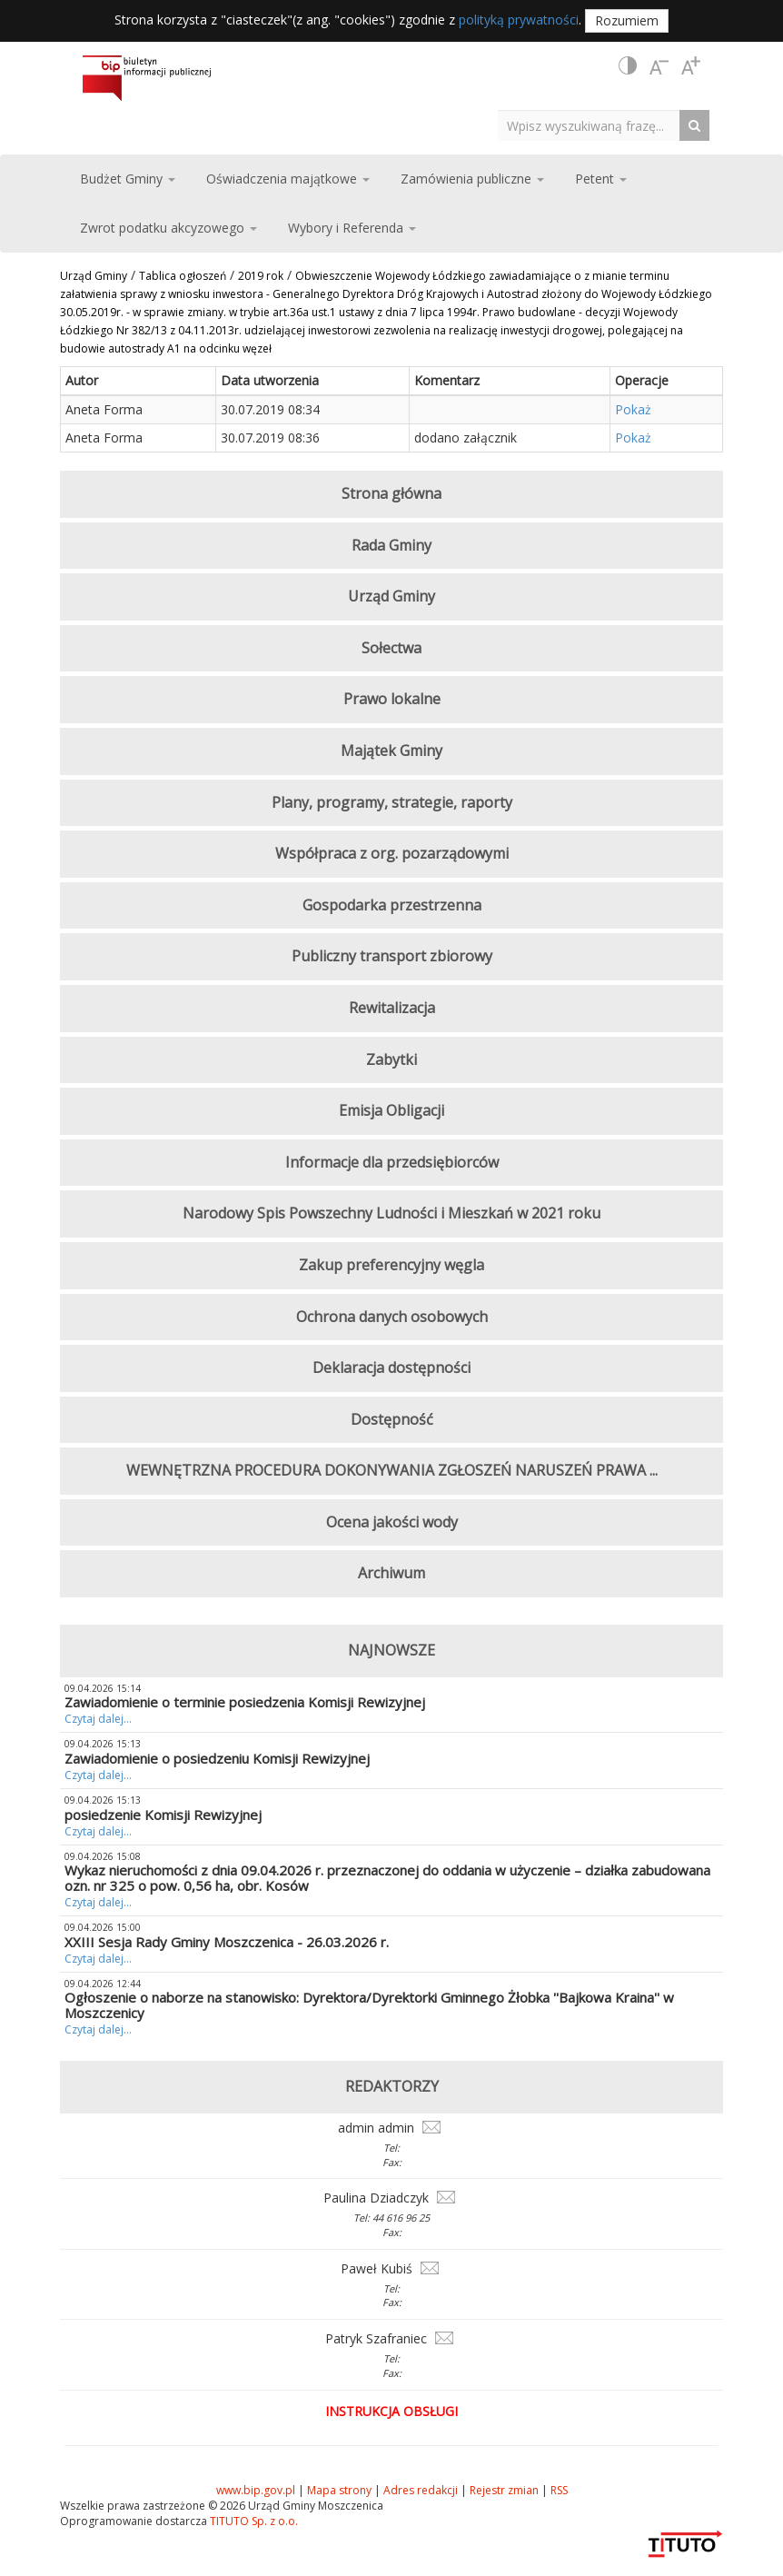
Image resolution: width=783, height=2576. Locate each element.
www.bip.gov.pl (255, 2490)
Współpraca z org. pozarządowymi (392, 853)
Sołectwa (391, 648)
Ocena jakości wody (392, 1522)
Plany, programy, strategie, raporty (392, 802)
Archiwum (391, 1573)
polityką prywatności (519, 19)
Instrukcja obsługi (391, 2411)
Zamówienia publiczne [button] (472, 178)
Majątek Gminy (391, 751)
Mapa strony (339, 2490)
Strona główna (391, 493)
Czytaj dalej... (98, 1718)
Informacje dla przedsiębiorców (392, 1162)
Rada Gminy (391, 545)
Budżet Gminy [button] (127, 178)
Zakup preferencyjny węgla (391, 1265)
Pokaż (633, 409)
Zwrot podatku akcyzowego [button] (168, 227)
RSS (559, 2490)
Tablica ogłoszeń (182, 275)
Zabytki (391, 1059)
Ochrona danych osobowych (392, 1317)
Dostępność (392, 1419)
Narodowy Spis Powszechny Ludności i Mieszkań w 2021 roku (391, 1213)
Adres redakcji (420, 2490)
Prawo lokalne (392, 699)
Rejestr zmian (504, 2490)
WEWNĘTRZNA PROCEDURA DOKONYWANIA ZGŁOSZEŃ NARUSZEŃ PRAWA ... (392, 1470)
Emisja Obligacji (391, 1110)
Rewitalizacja (392, 1008)
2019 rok (260, 275)
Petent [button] (601, 178)
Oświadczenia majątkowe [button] (288, 178)
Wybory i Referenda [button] (352, 227)
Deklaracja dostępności (391, 1368)
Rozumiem (627, 20)
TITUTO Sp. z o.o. (252, 2521)
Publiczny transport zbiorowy (392, 956)
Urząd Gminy (93, 275)
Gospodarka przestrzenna (391, 905)
